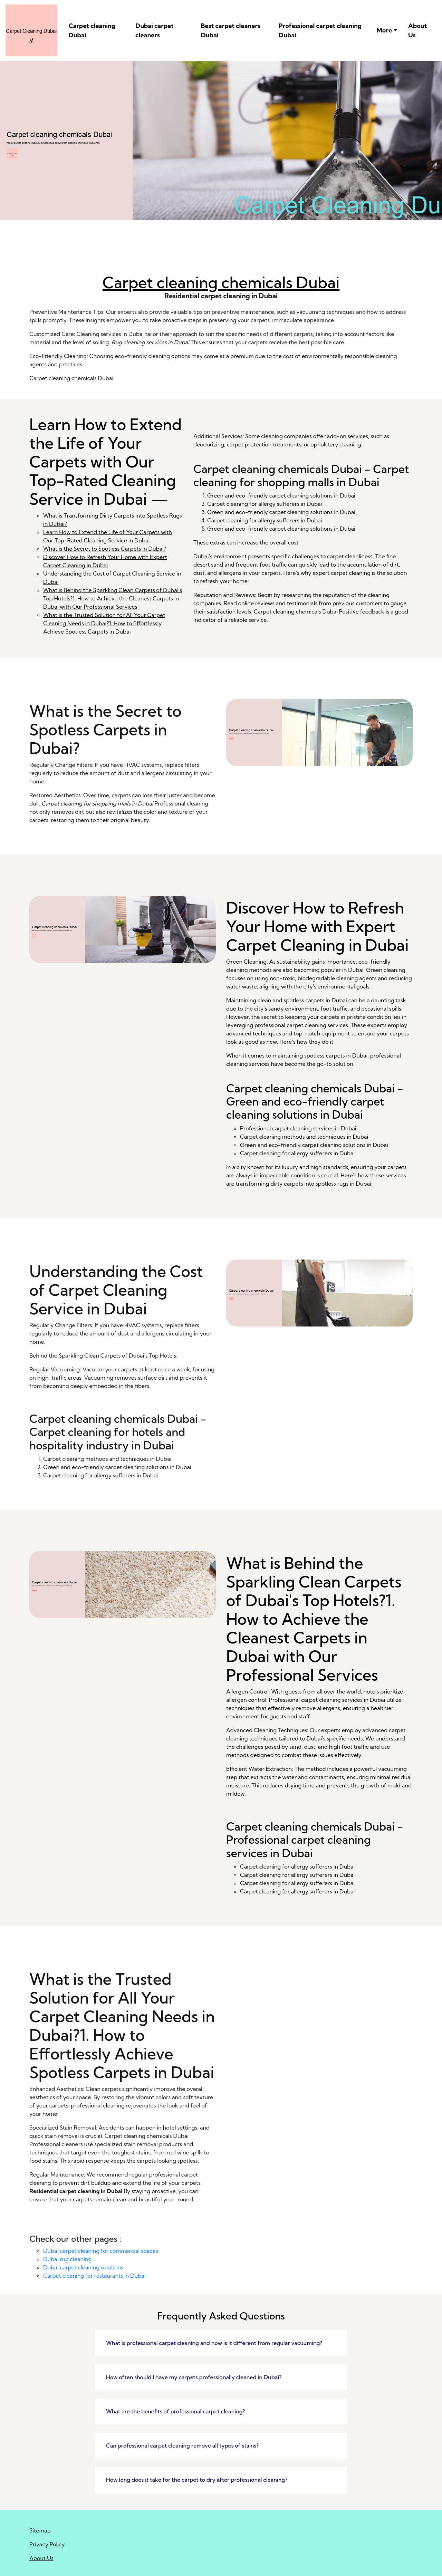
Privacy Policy (47, 2544)
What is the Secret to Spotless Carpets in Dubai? (104, 548)
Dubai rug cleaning (67, 2259)
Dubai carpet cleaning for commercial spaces (100, 2250)
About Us (417, 30)
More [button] (384, 30)
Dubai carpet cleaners (154, 30)
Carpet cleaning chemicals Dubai (221, 282)
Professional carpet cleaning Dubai (320, 30)
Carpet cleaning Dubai (92, 30)
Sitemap (40, 2530)
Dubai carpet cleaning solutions (83, 2267)
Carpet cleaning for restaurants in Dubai (94, 2275)
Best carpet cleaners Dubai (230, 30)
